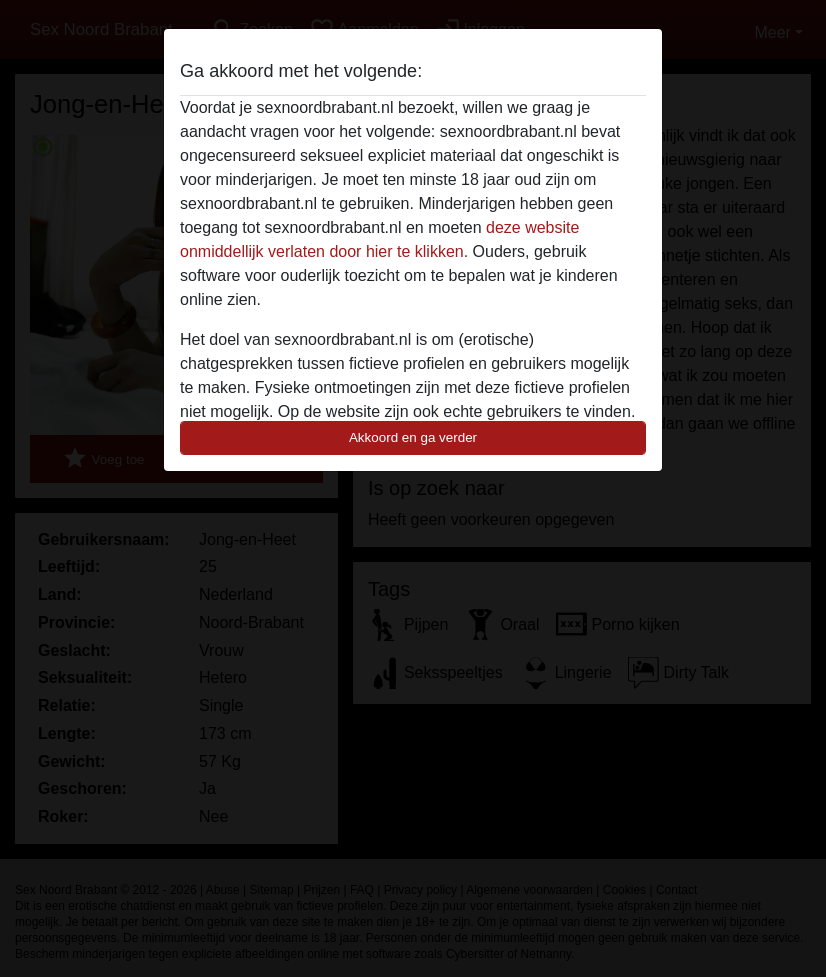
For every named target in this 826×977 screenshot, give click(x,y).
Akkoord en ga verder (413, 437)
